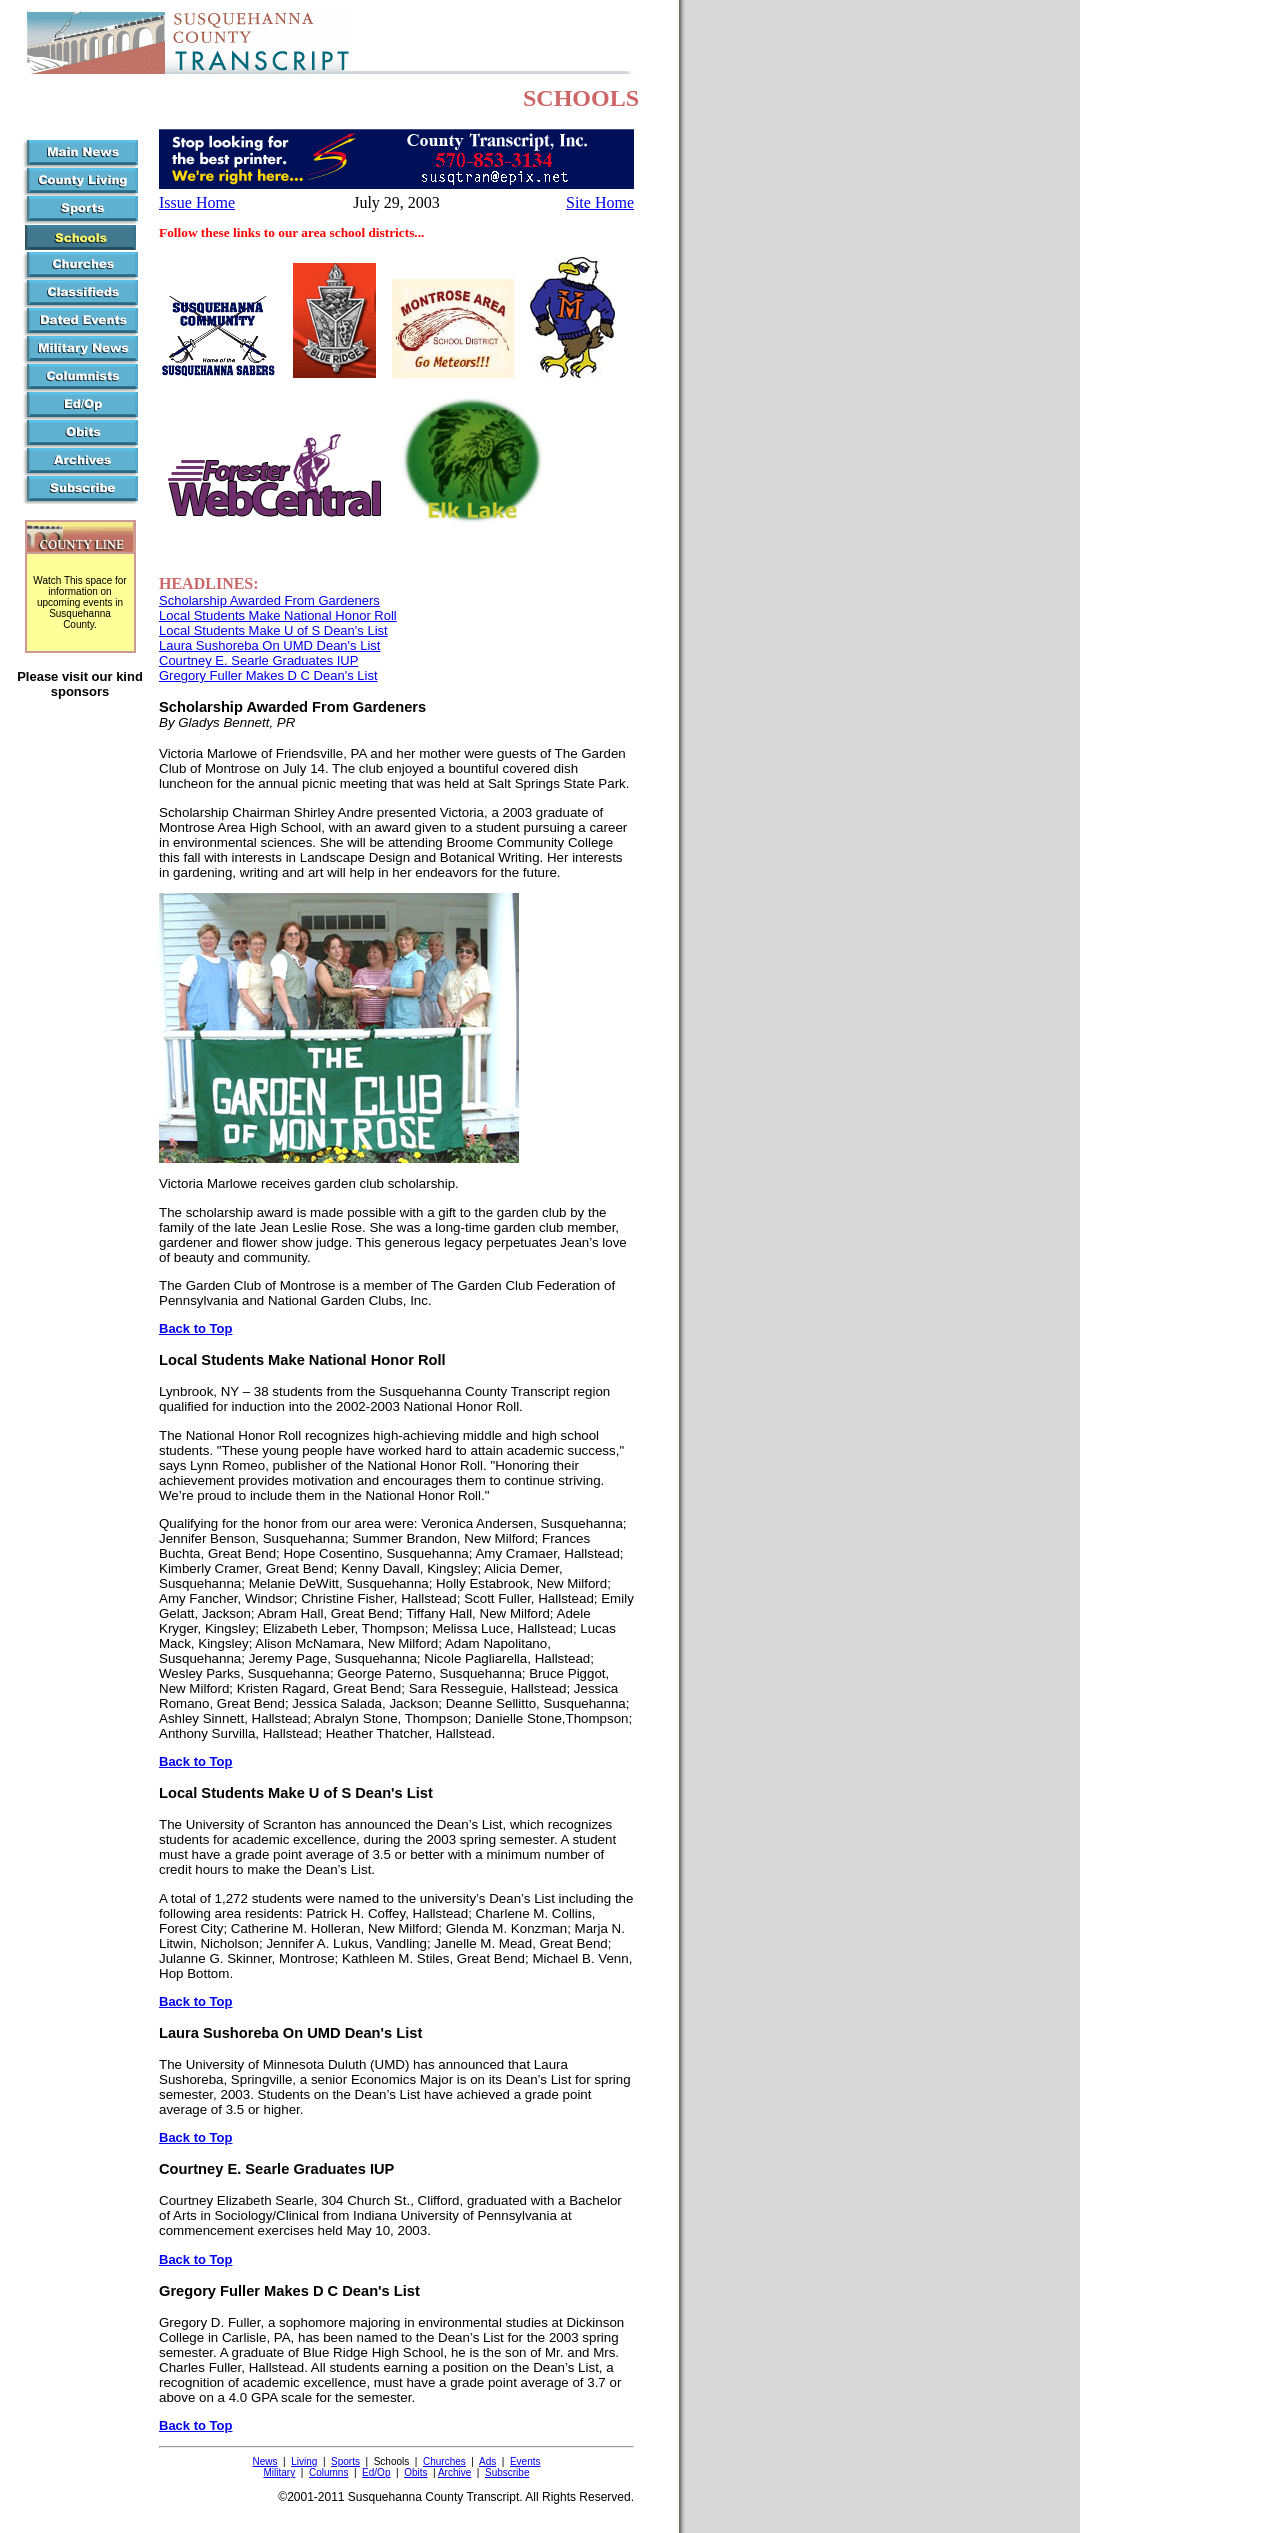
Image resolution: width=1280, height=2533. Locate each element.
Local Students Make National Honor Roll (278, 615)
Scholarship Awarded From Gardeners (269, 600)
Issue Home (197, 202)
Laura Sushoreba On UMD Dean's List (269, 645)
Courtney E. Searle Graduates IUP (258, 660)
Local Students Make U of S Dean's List (273, 630)
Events (525, 2461)
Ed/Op (376, 2472)
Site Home (600, 202)
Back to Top (195, 1328)
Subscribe (507, 2472)
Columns (328, 2472)
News (264, 2461)
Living (304, 2461)
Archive (454, 2472)
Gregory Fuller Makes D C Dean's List (268, 675)
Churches (444, 2461)
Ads (487, 2461)
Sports (345, 2461)
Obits (415, 2472)
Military (280, 2472)
